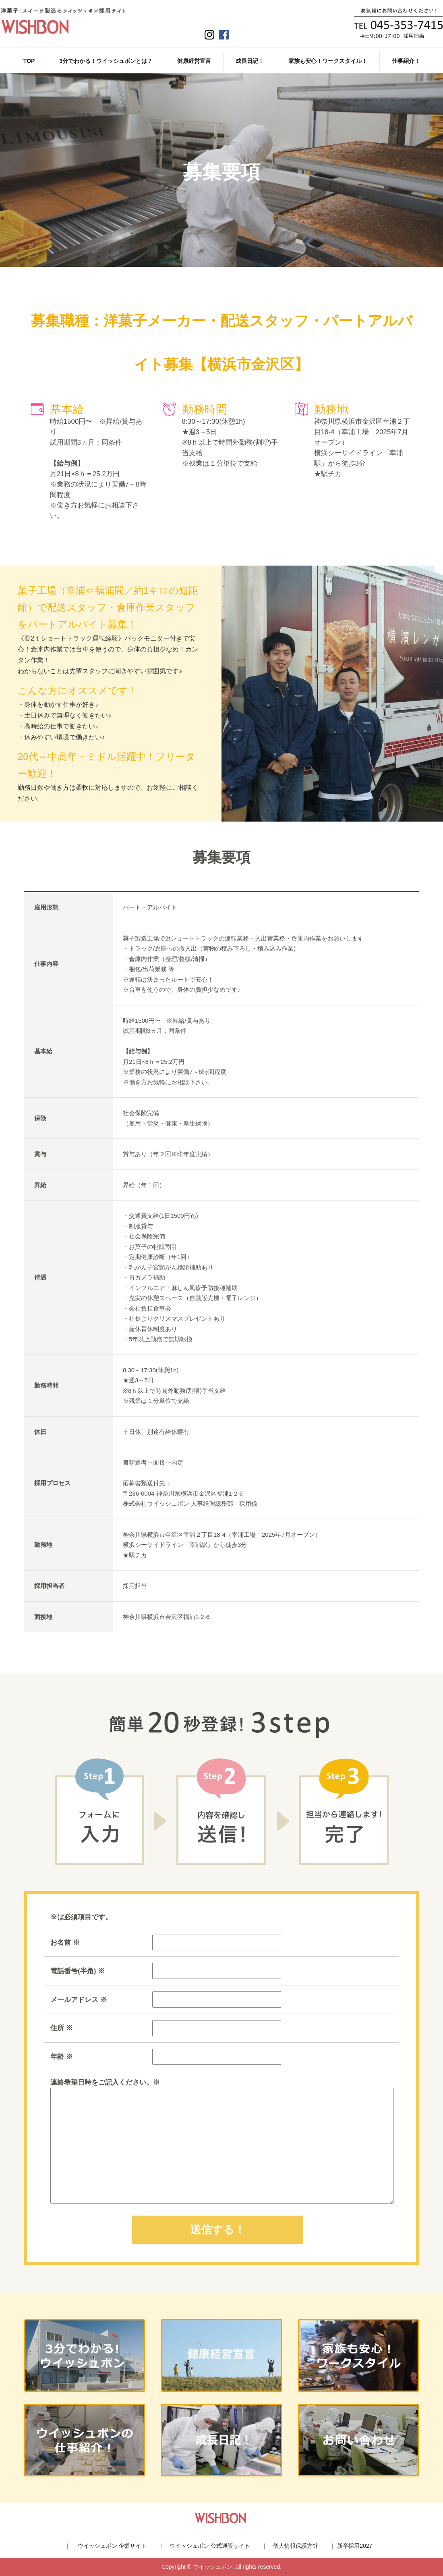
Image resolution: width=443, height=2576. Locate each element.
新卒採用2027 (354, 2546)
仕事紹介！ (406, 61)
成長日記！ (250, 61)
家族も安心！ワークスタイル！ (327, 61)
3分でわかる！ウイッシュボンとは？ (106, 61)
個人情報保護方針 (295, 2546)
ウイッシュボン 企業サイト (112, 2546)
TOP (29, 61)
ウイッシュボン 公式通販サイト (210, 2546)
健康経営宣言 (194, 61)
